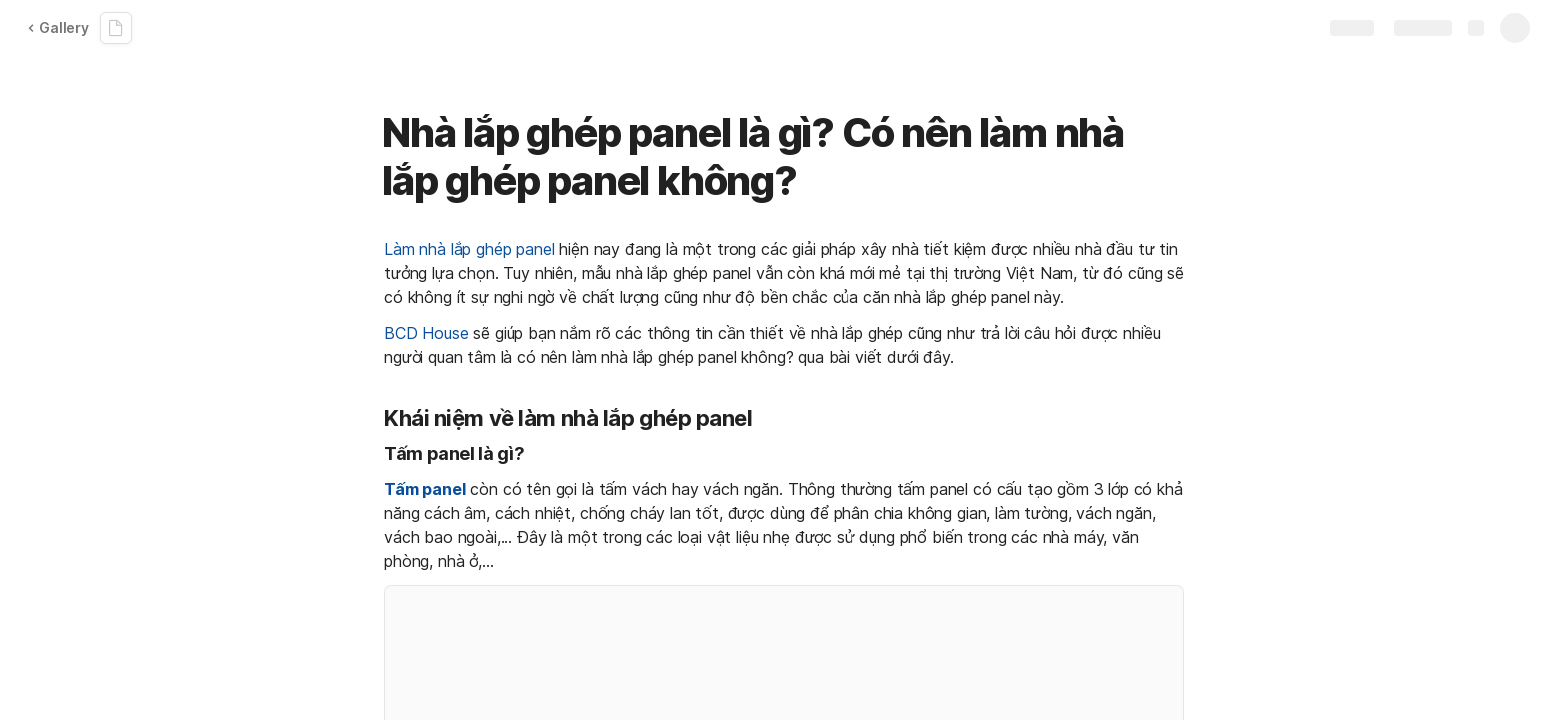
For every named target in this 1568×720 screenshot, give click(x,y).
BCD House (426, 333)
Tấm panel (425, 489)
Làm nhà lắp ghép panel (469, 249)
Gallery (58, 27)
